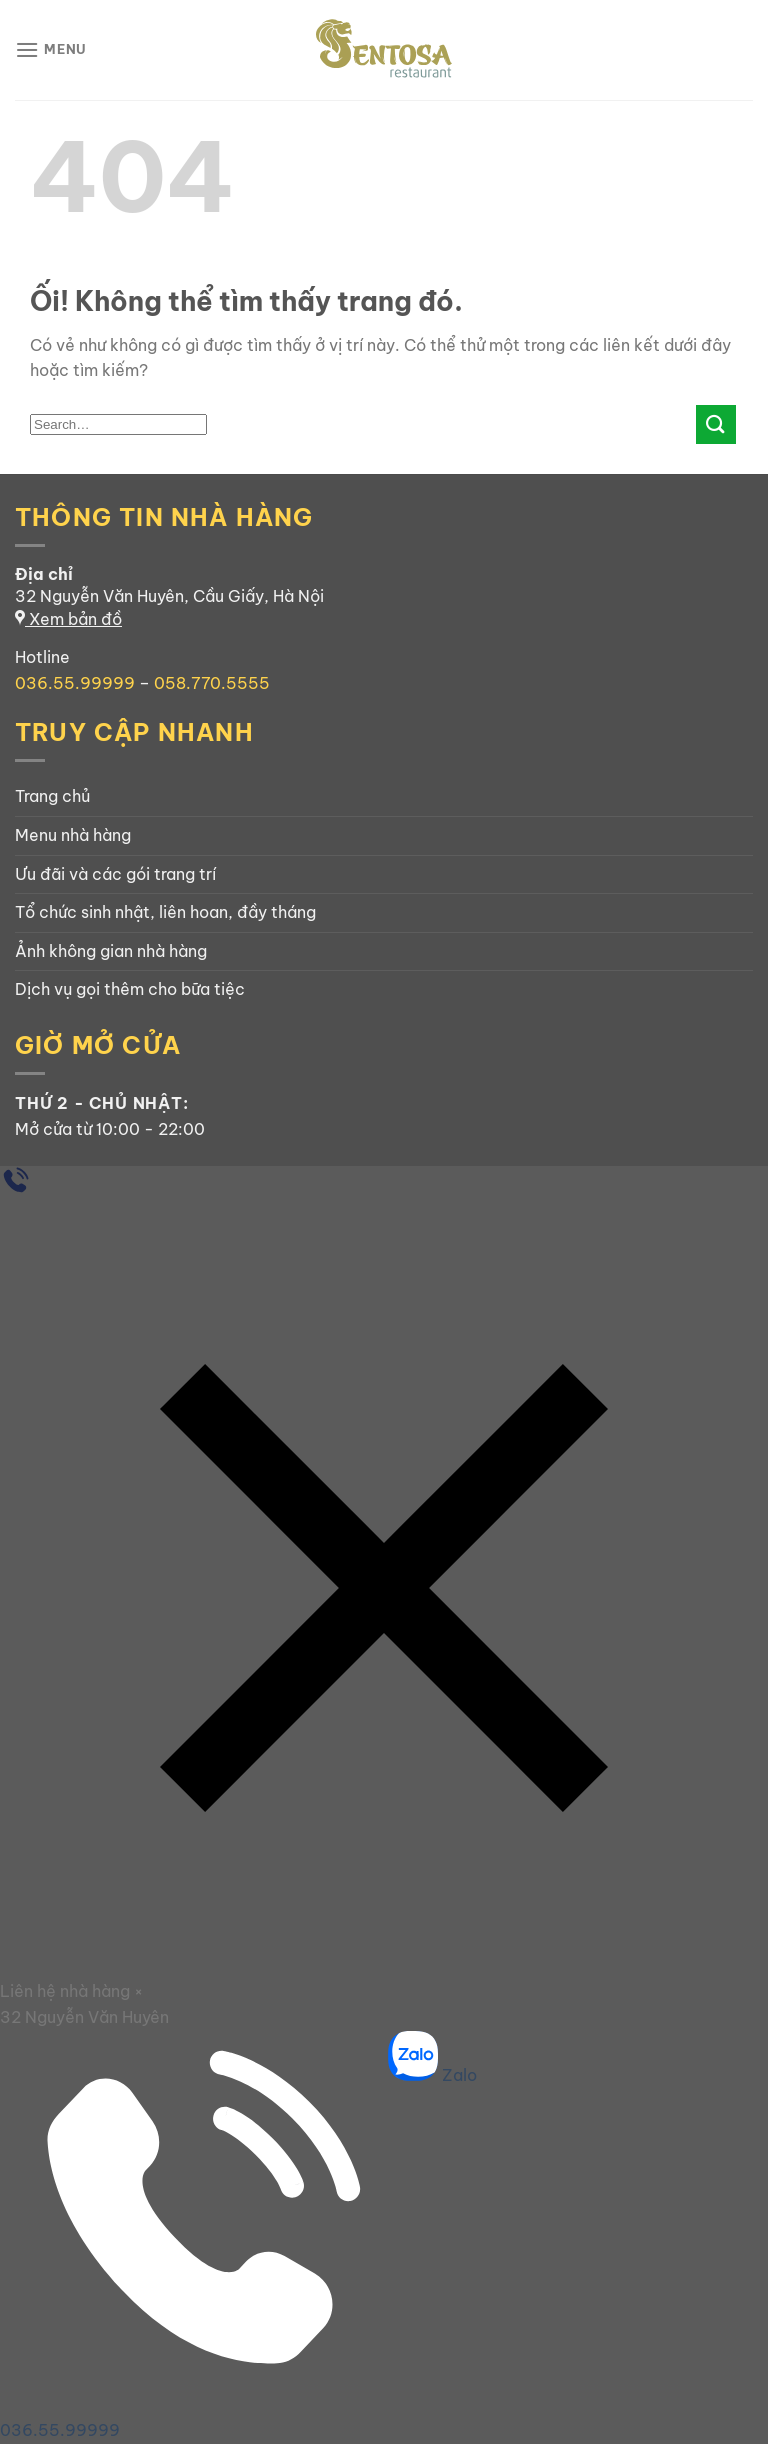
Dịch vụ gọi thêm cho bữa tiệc (130, 989)
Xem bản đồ (68, 619)
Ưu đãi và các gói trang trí (115, 874)
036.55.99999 (75, 683)
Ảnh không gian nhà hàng (111, 951)
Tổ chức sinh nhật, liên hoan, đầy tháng (165, 912)
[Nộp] (716, 424)
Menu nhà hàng (73, 835)
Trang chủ (52, 796)
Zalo (432, 2075)
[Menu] (51, 49)
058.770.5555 (212, 683)
